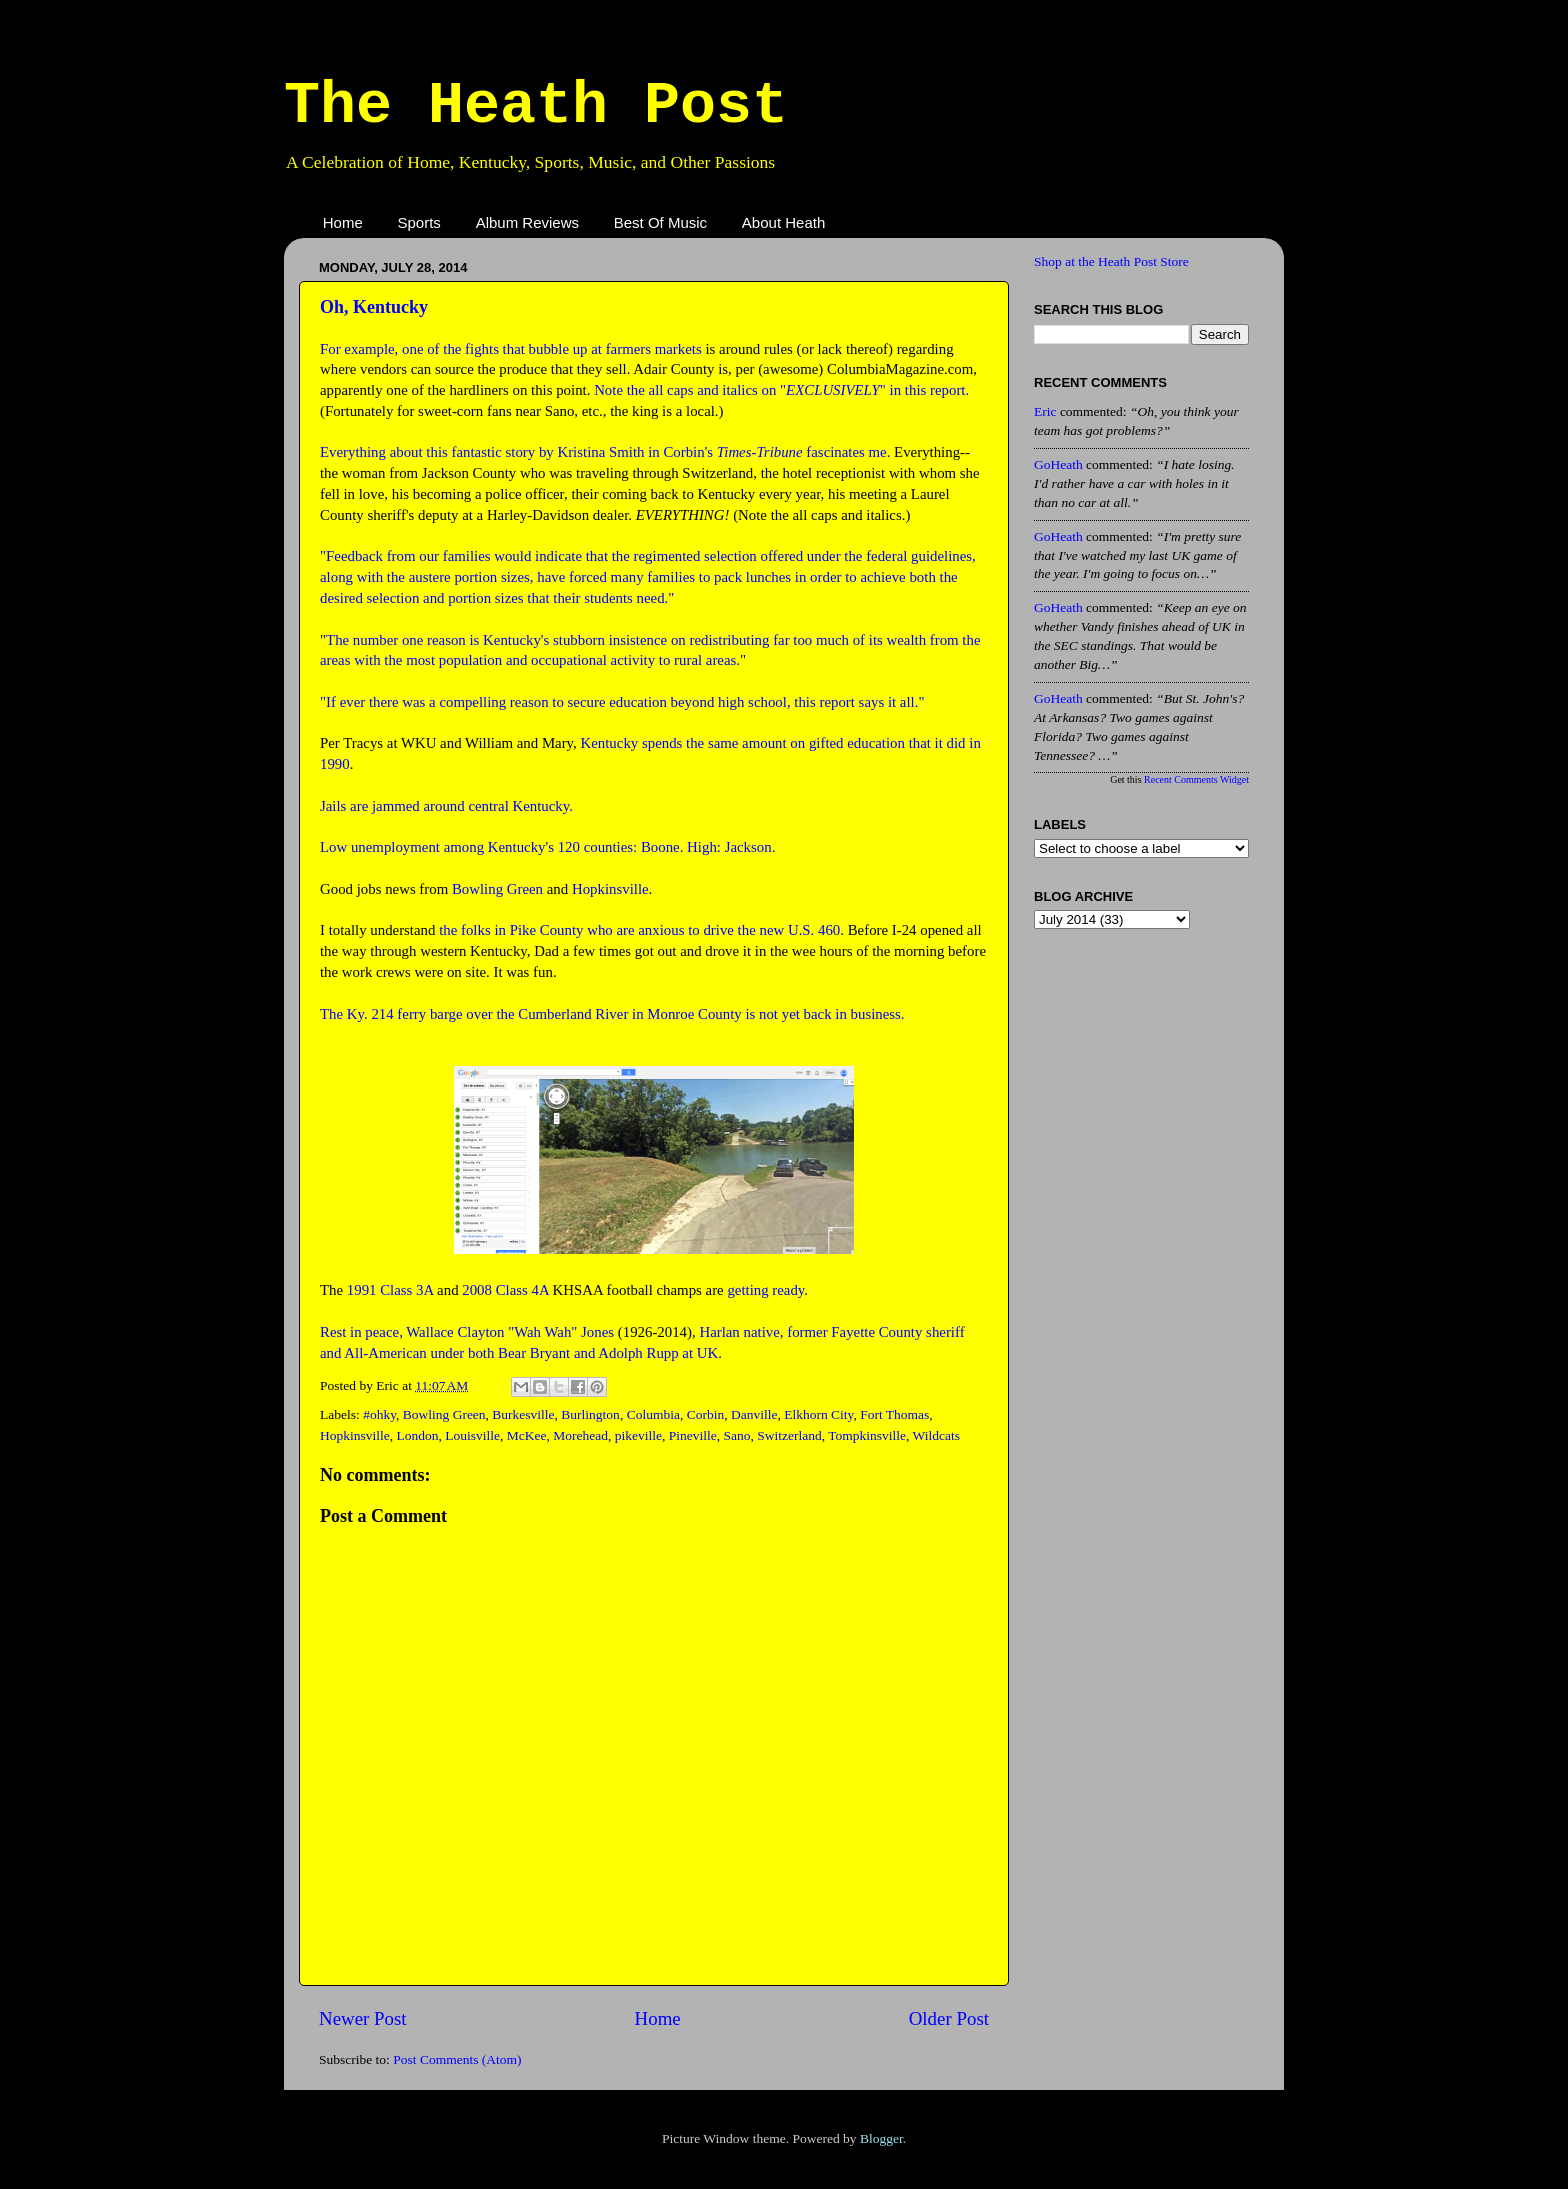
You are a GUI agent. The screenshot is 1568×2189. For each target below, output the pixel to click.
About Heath (783, 222)
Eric (1045, 411)
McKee (527, 1435)
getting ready (765, 1290)
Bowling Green (497, 889)
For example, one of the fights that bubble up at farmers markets (511, 349)
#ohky (379, 1414)
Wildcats (936, 1435)
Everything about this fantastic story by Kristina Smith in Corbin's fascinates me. (605, 452)
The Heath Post (536, 106)
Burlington (590, 1414)
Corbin (706, 1414)
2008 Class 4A (505, 1290)
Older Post (949, 2018)
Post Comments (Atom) (457, 2059)
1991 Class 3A (390, 1290)
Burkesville (523, 1414)
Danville (754, 1414)
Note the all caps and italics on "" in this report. (781, 390)
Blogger (881, 2138)
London (418, 1435)
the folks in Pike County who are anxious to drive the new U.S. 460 (639, 930)
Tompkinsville (867, 1435)
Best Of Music (660, 222)
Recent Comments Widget (1196, 779)
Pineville (693, 1435)
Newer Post (363, 2018)
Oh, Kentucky (374, 307)
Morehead (580, 1435)
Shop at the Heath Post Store (1111, 261)
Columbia (653, 1414)
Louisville (472, 1435)
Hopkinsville (610, 889)
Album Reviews (527, 222)
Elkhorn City (818, 1414)
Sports (419, 222)
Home (343, 222)
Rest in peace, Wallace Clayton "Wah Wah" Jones (467, 1332)
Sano (736, 1435)
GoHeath (1058, 464)
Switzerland (789, 1435)
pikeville (638, 1435)
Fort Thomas (894, 1414)
